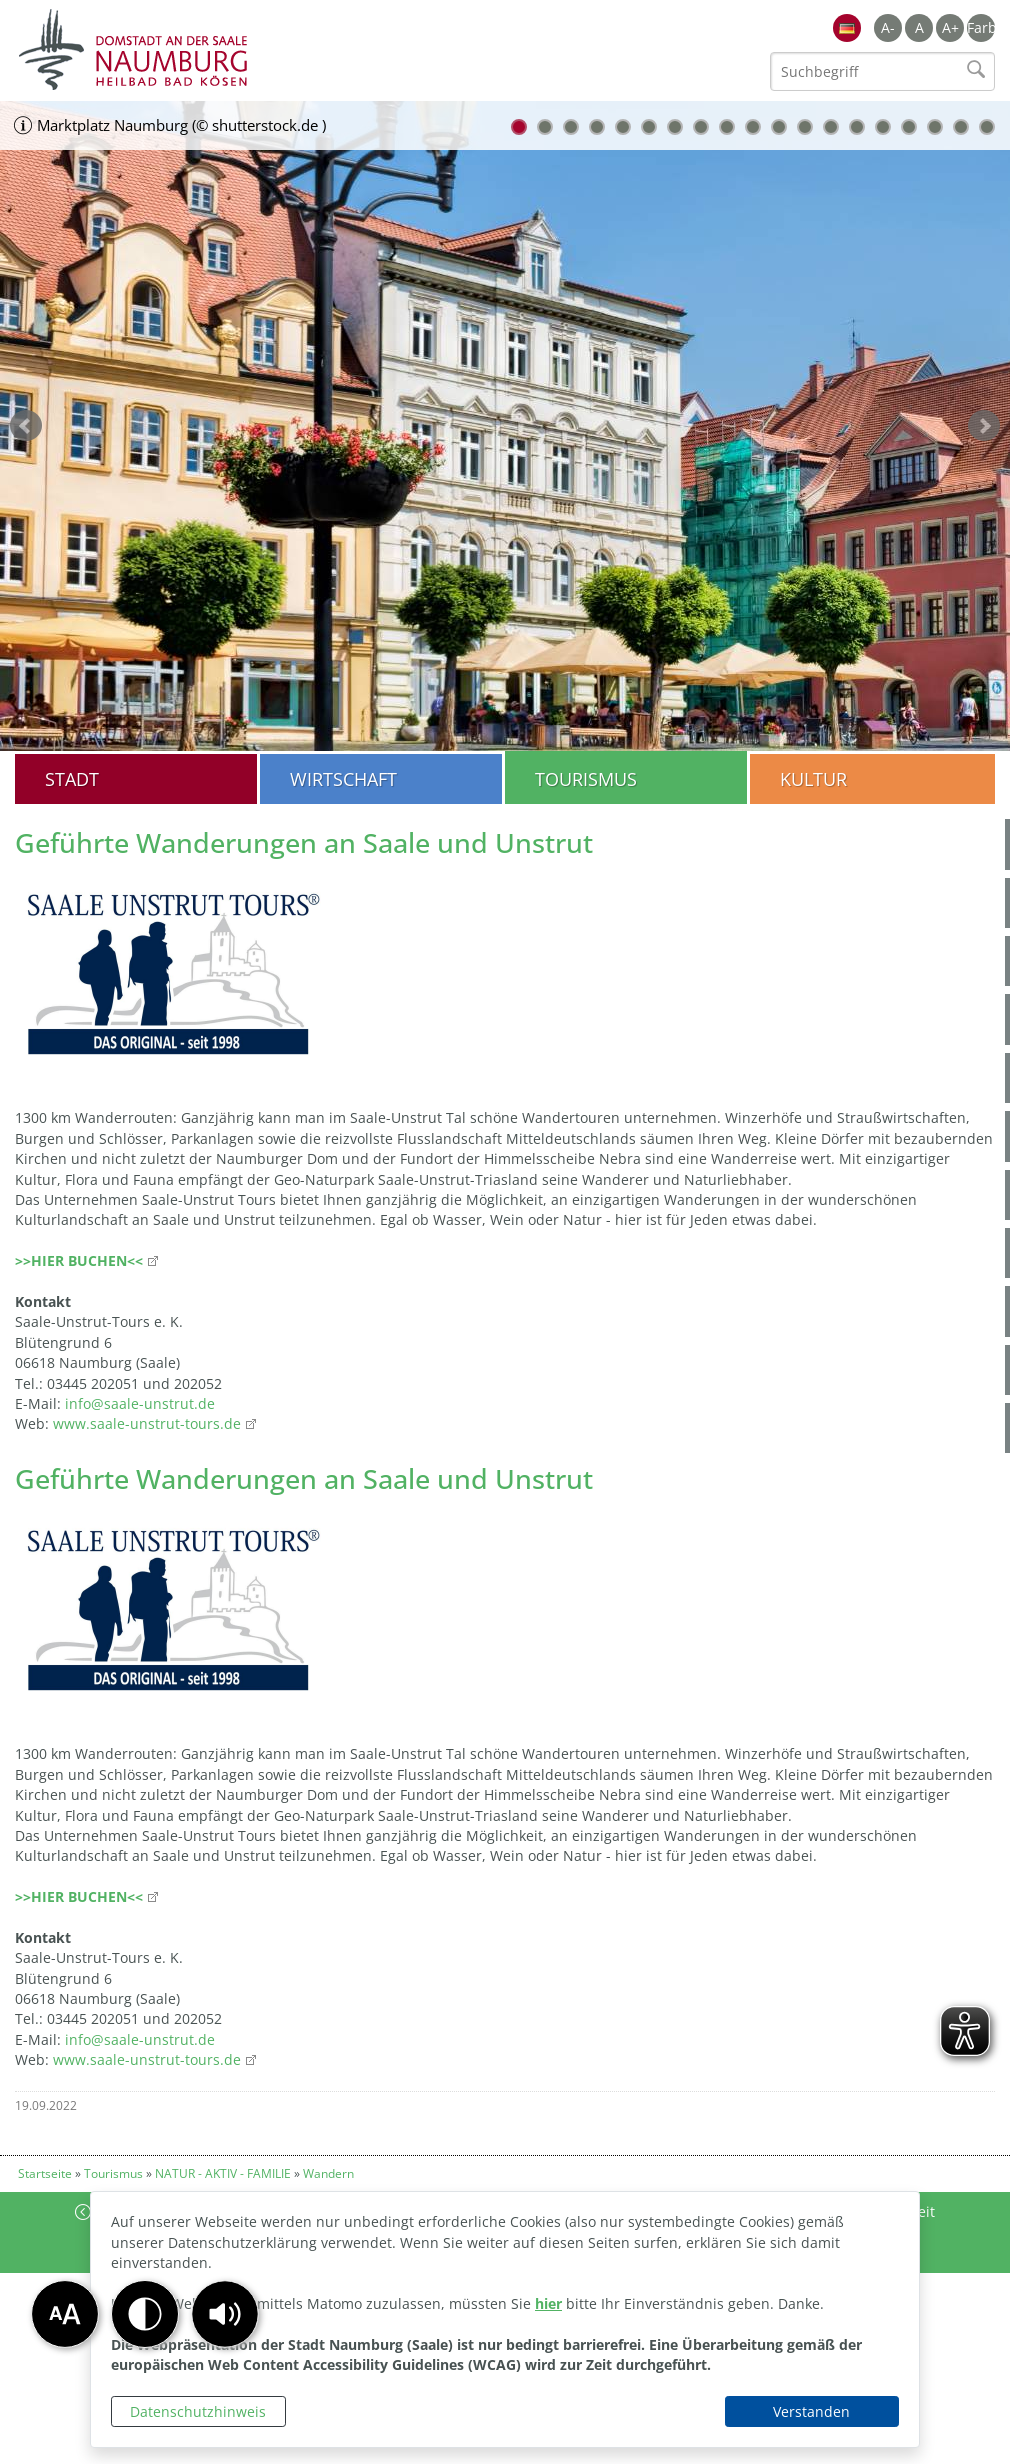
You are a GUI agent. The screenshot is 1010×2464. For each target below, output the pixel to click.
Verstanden (811, 2411)
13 (831, 127)
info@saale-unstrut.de (140, 1403)
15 (883, 127)
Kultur (813, 779)
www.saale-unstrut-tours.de (147, 1423)
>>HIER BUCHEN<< (79, 1260)
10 (753, 127)
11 (779, 127)
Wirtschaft (343, 779)
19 (987, 127)
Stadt (72, 779)
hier (548, 2303)
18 (961, 127)
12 (805, 127)
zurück (26, 426)
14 (857, 127)
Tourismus (586, 779)
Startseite (45, 2173)
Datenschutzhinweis (198, 2411)
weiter (984, 426)
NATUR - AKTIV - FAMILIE (223, 2173)
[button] (225, 2314)
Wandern (328, 2173)
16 (909, 127)
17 (935, 127)
